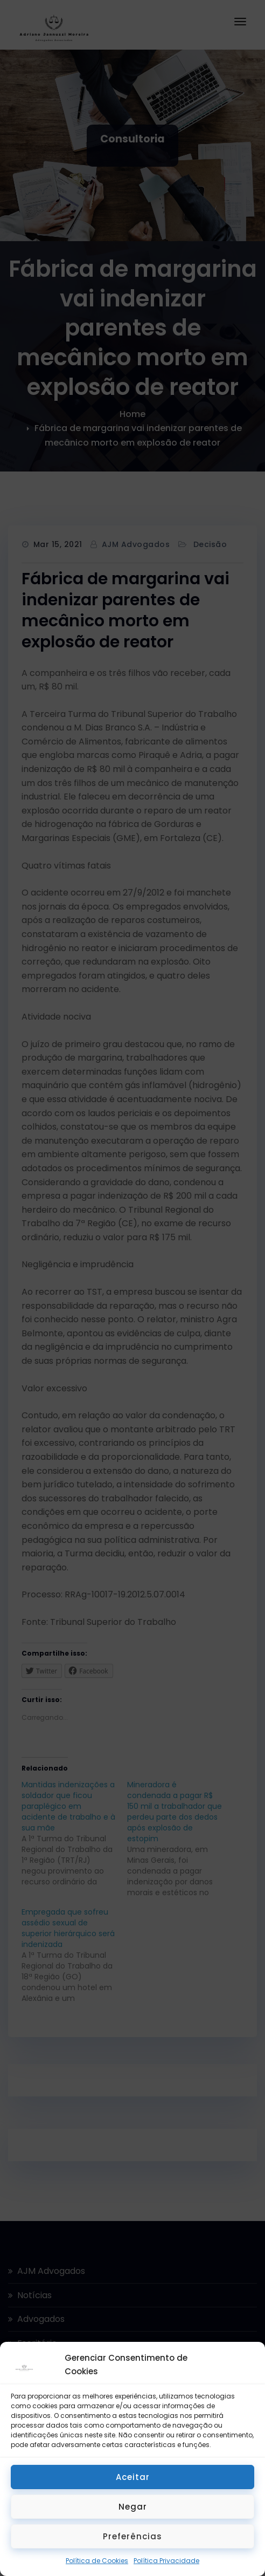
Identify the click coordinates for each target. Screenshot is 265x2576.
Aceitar (133, 2477)
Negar (132, 2506)
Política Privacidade (166, 2560)
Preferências (132, 2536)
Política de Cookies (97, 2560)
